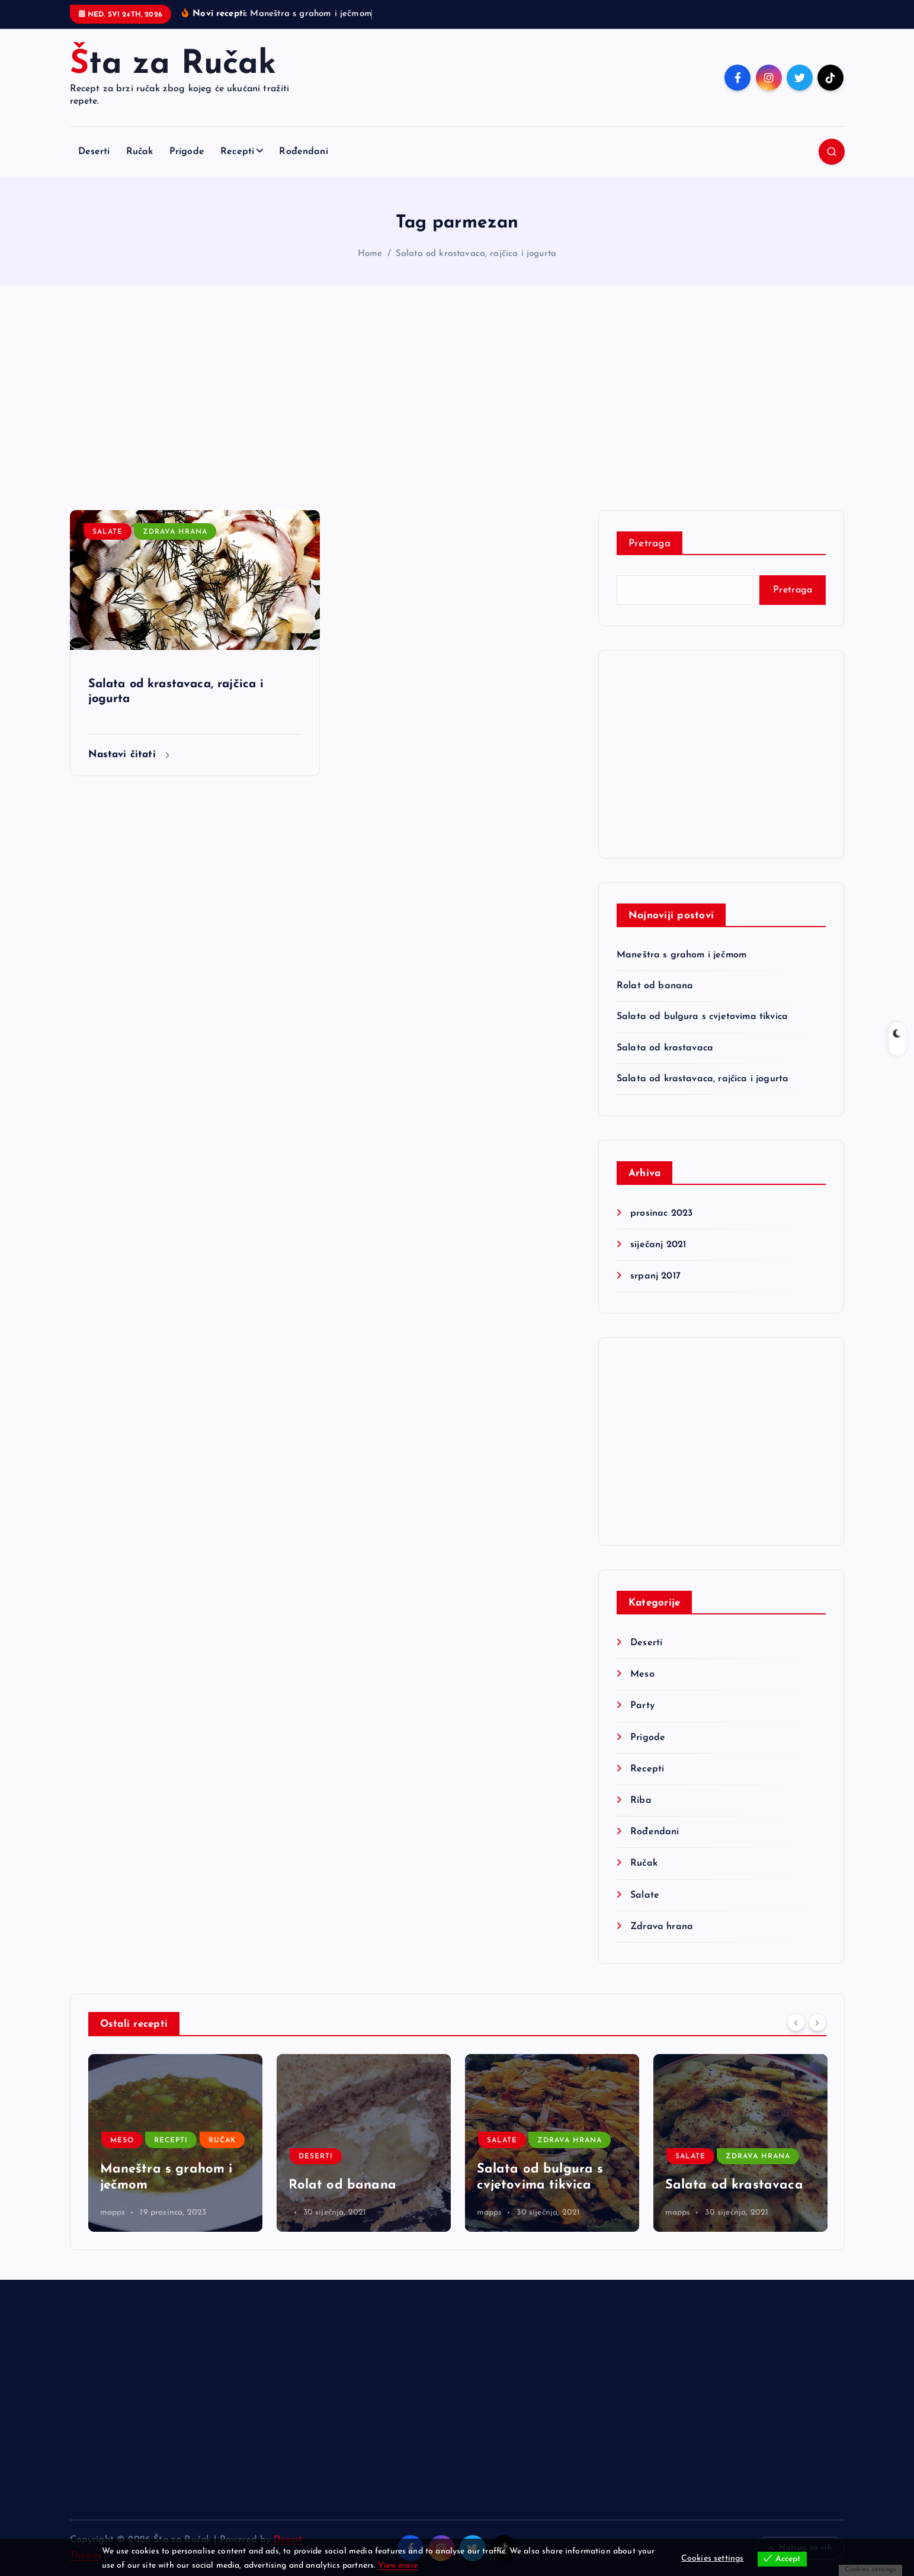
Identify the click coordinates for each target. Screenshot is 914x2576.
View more (398, 2565)
